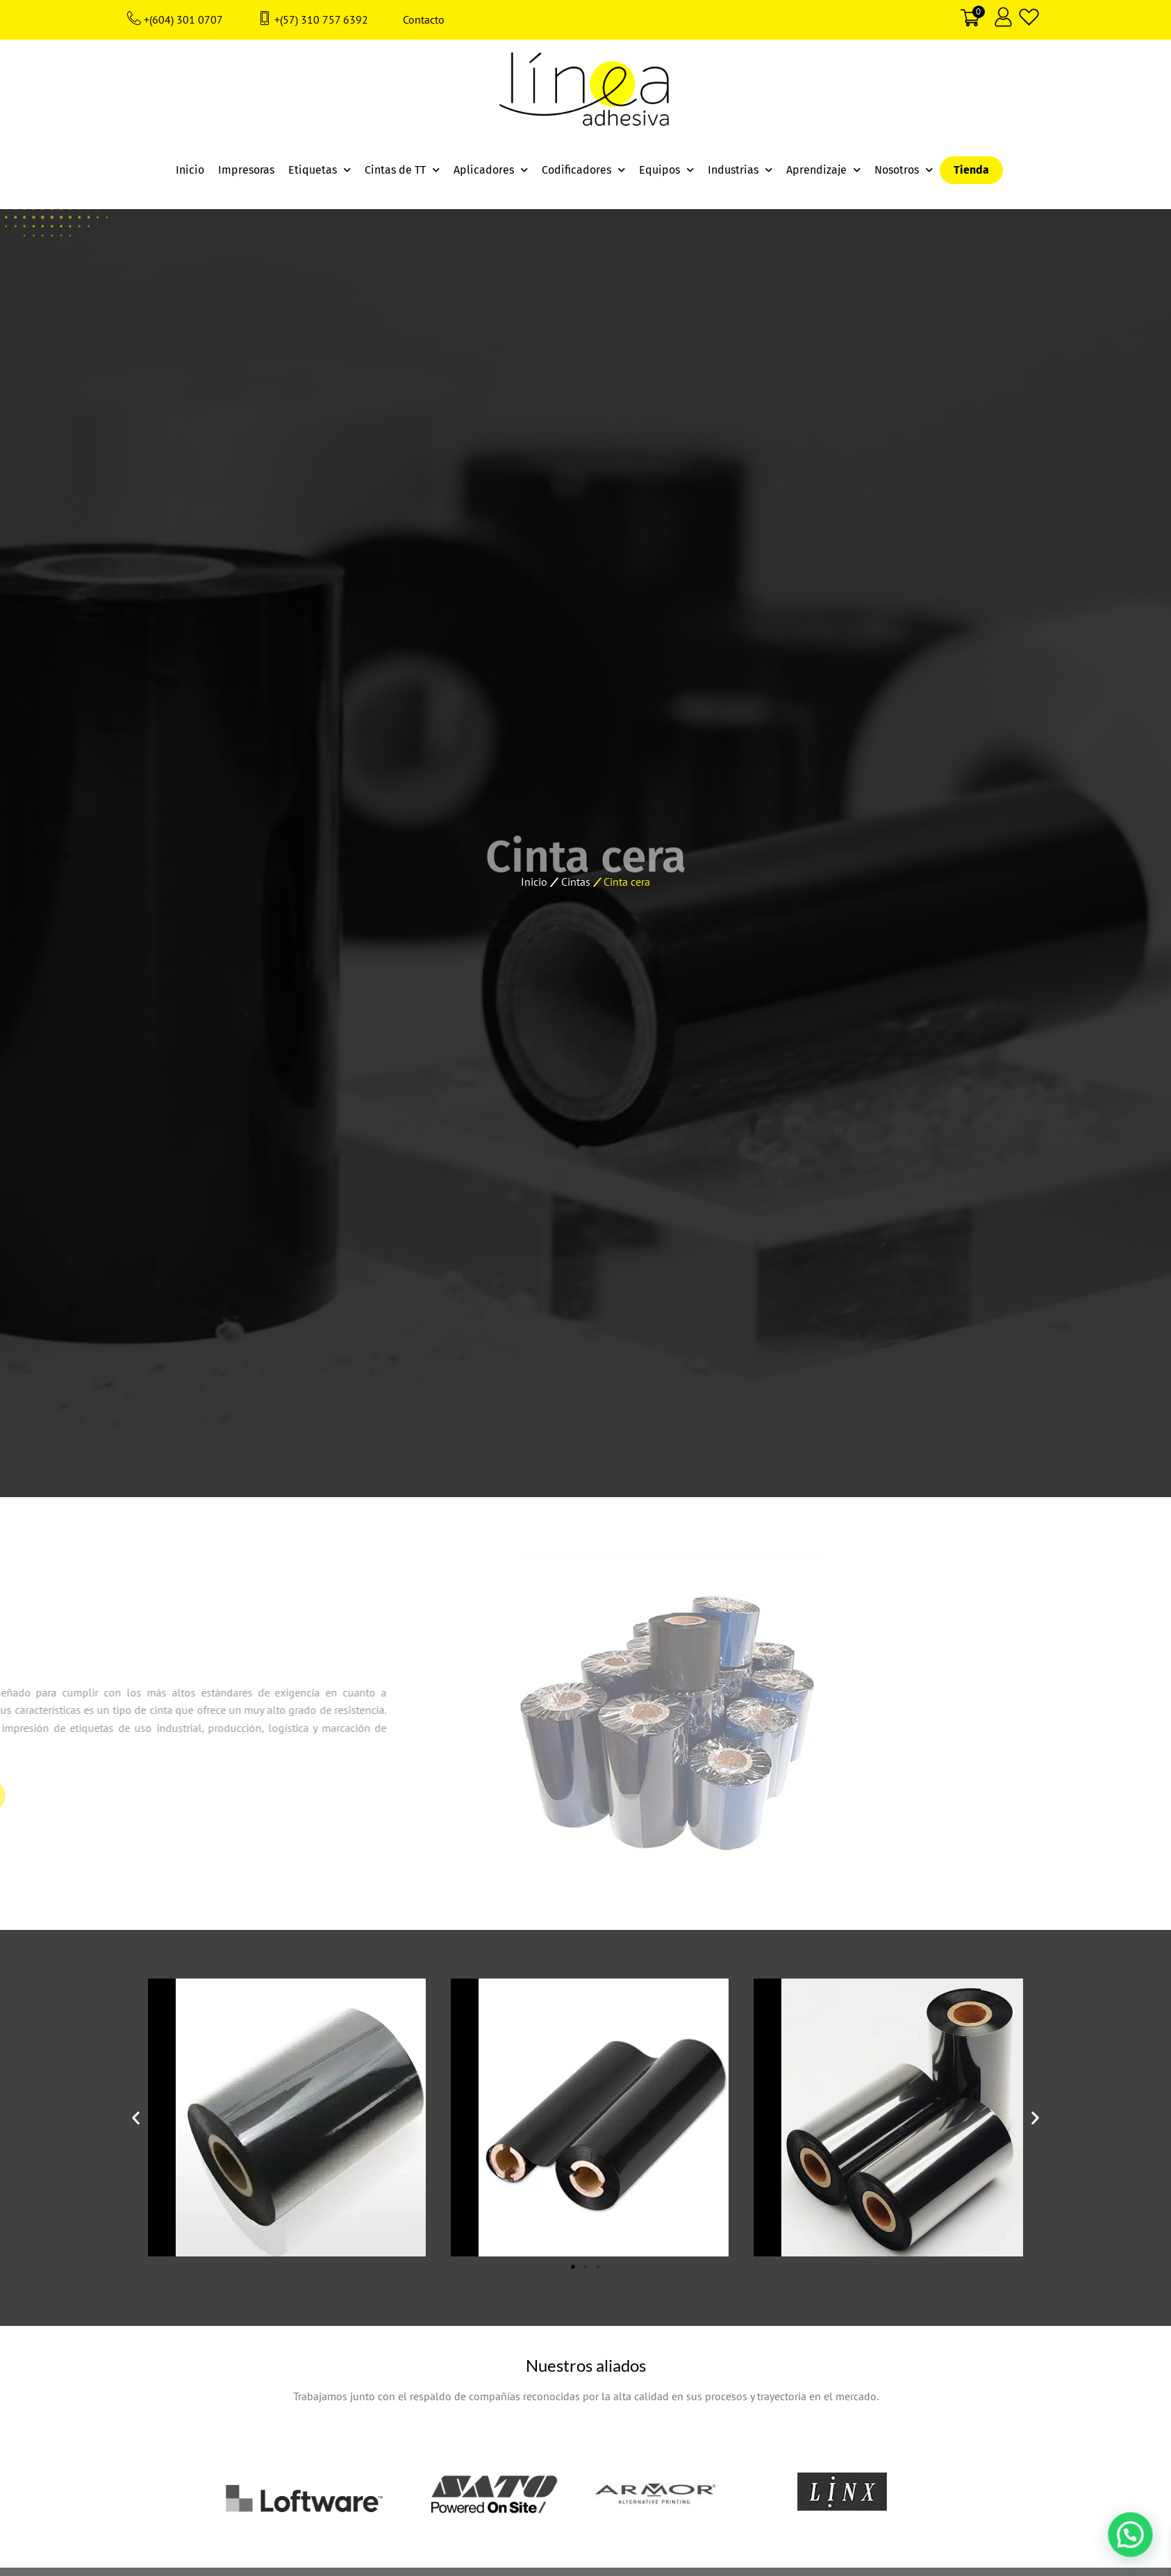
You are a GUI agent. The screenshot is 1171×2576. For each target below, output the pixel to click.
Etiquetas (319, 170)
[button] (135, 2118)
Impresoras (246, 169)
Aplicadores (491, 170)
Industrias (740, 170)
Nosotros (903, 170)
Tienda (971, 169)
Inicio (190, 169)
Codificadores (583, 170)
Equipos (666, 170)
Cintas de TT (402, 170)
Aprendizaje (823, 170)
